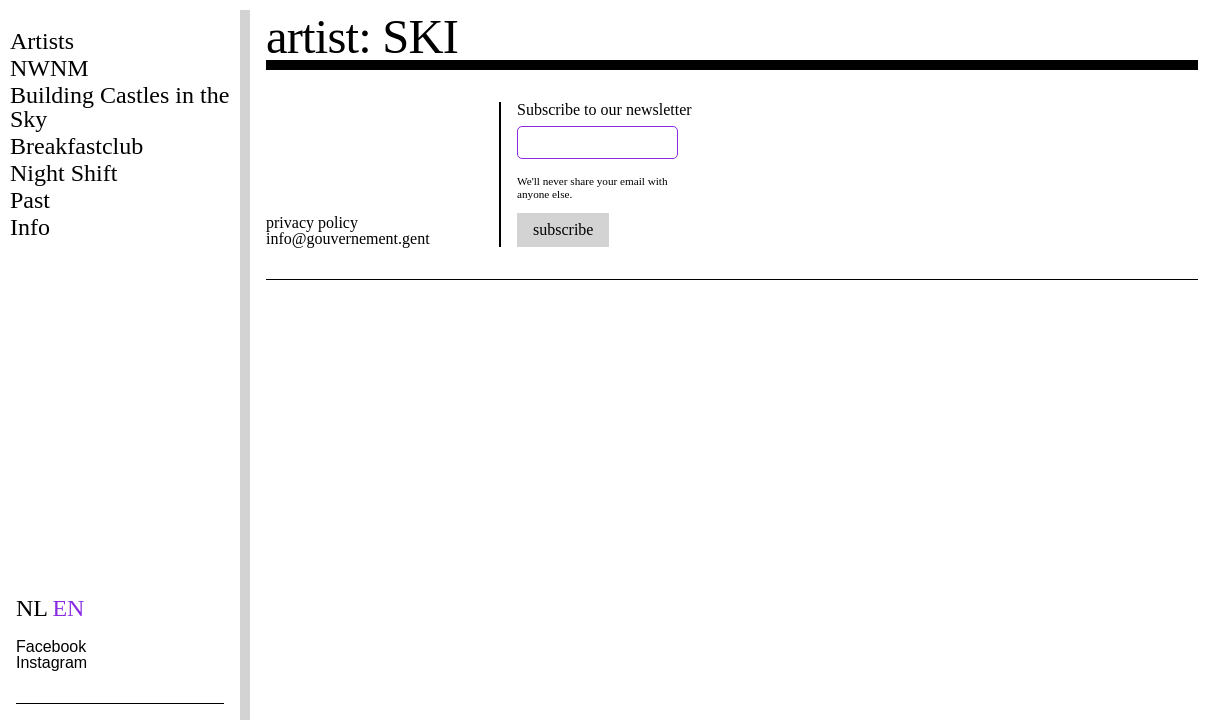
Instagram (51, 662)
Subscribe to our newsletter (604, 109)
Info (30, 227)
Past (30, 200)
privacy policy (312, 222)
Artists (42, 41)
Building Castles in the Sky (119, 107)
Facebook (51, 646)
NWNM (49, 68)
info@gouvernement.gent (348, 238)
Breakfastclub (76, 146)
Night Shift (63, 173)
